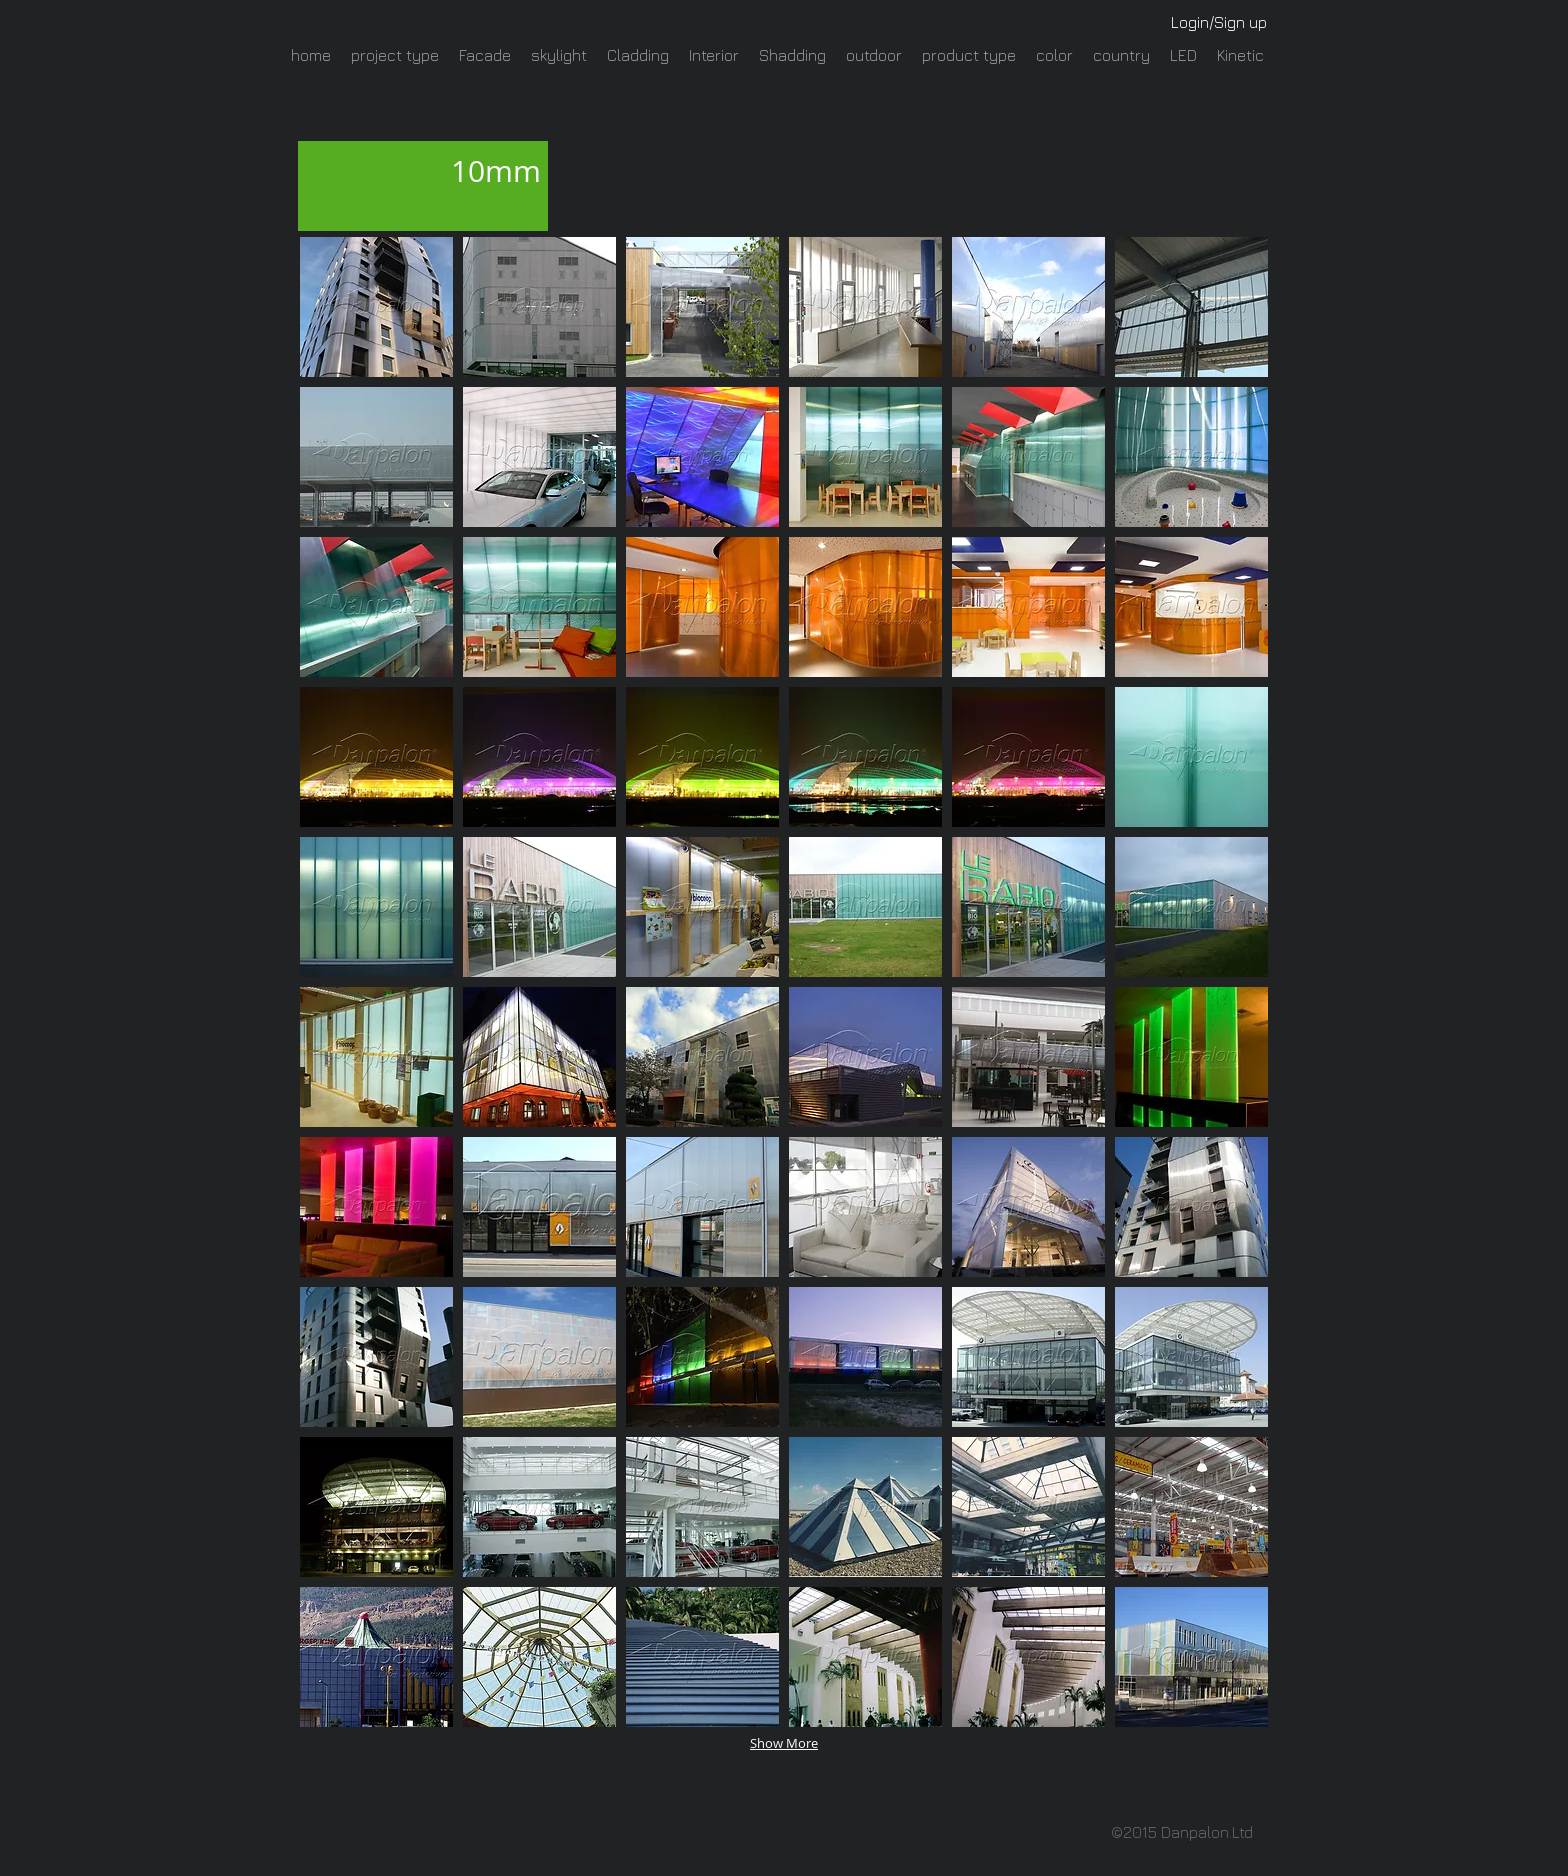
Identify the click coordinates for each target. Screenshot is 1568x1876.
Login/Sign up (1219, 22)
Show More (784, 1743)
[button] (376, 307)
